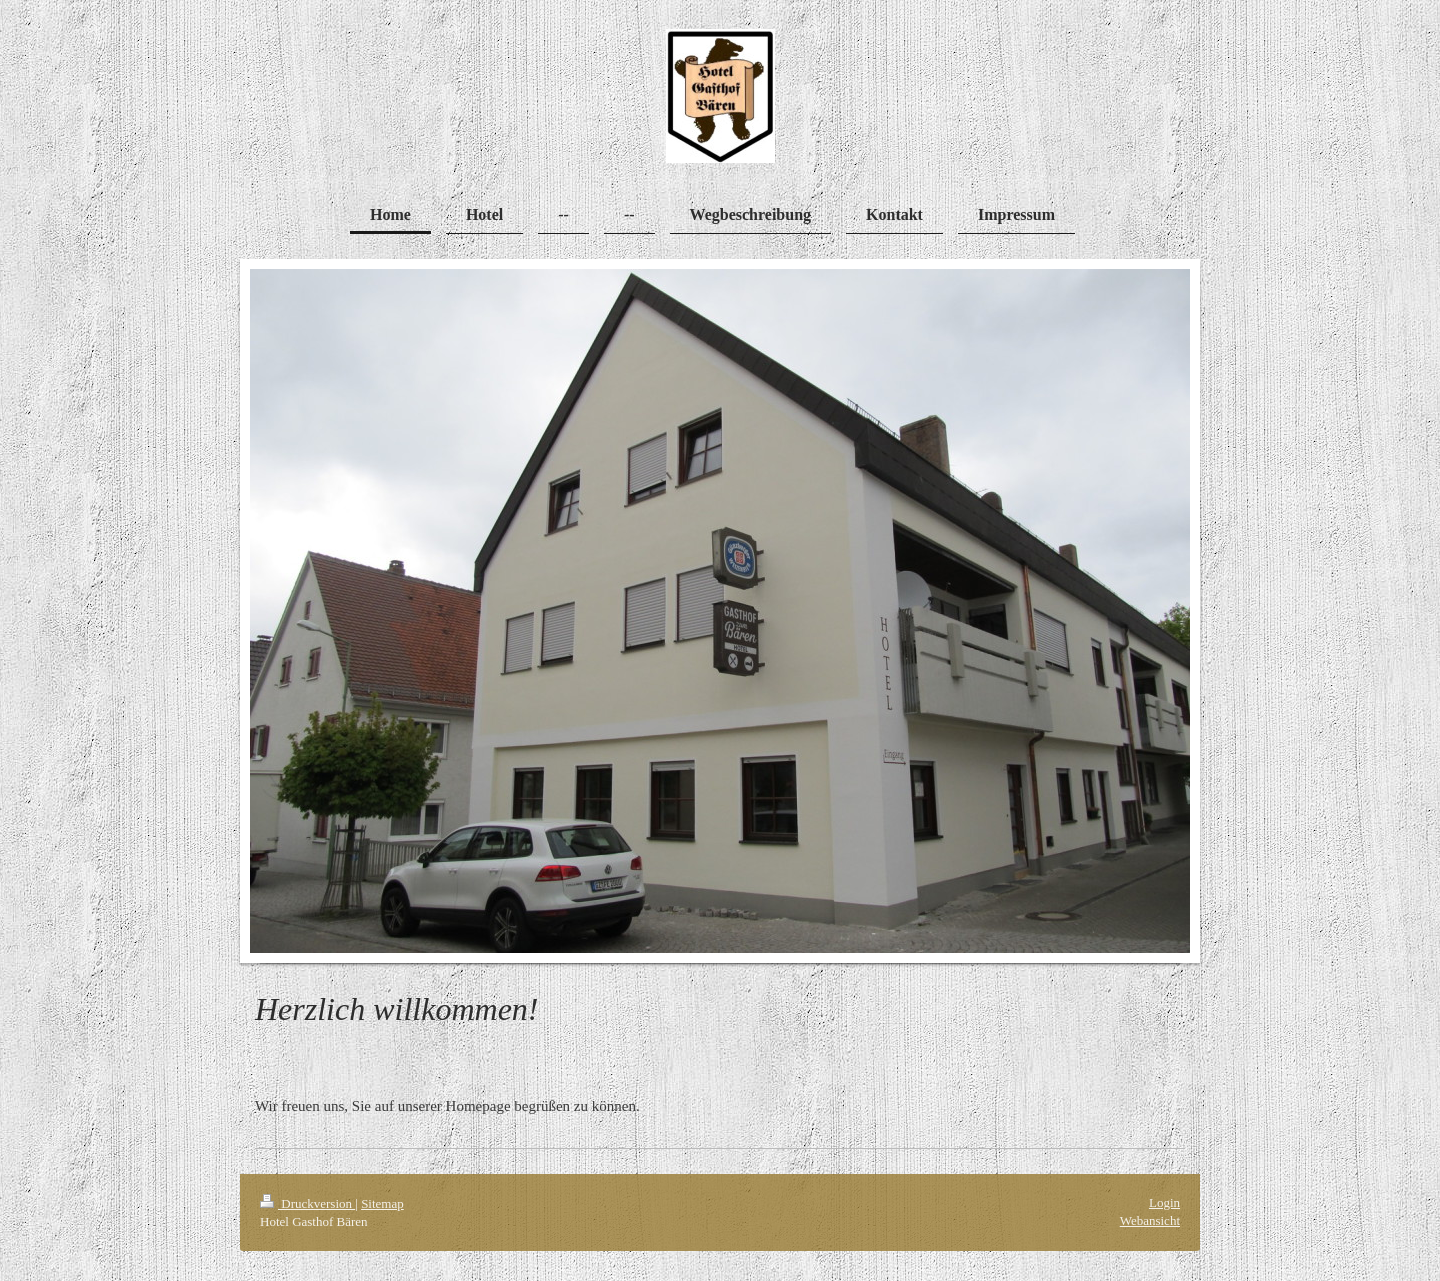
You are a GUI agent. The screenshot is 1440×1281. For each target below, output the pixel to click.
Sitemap (382, 1203)
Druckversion (307, 1203)
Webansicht (1150, 1220)
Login (1164, 1202)
